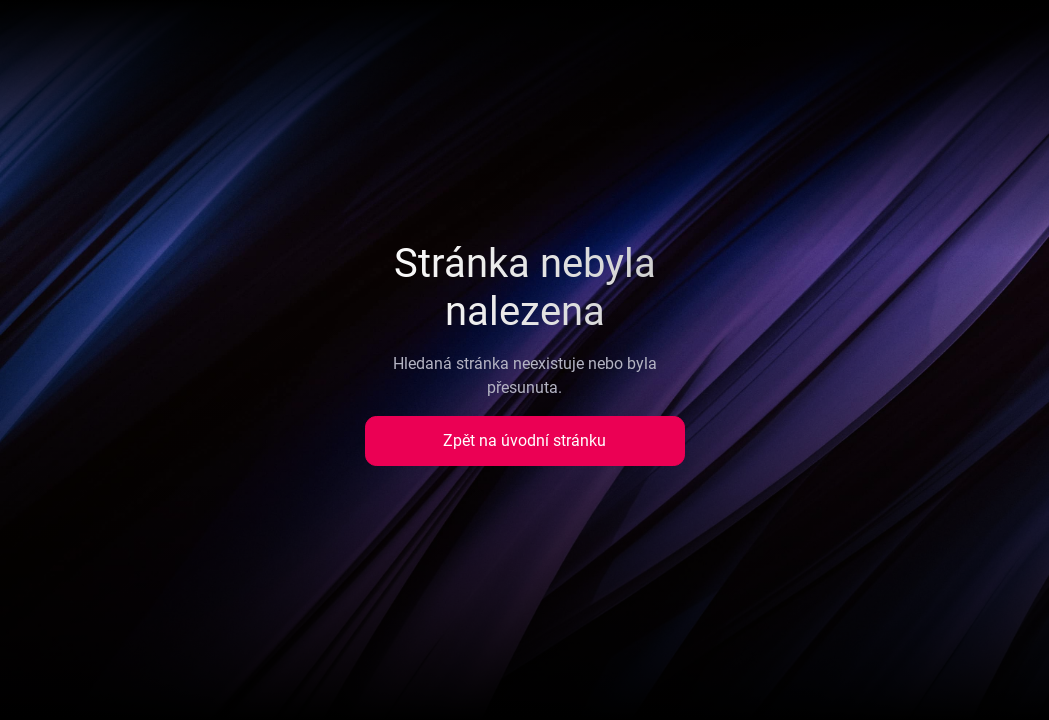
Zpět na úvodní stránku (524, 440)
